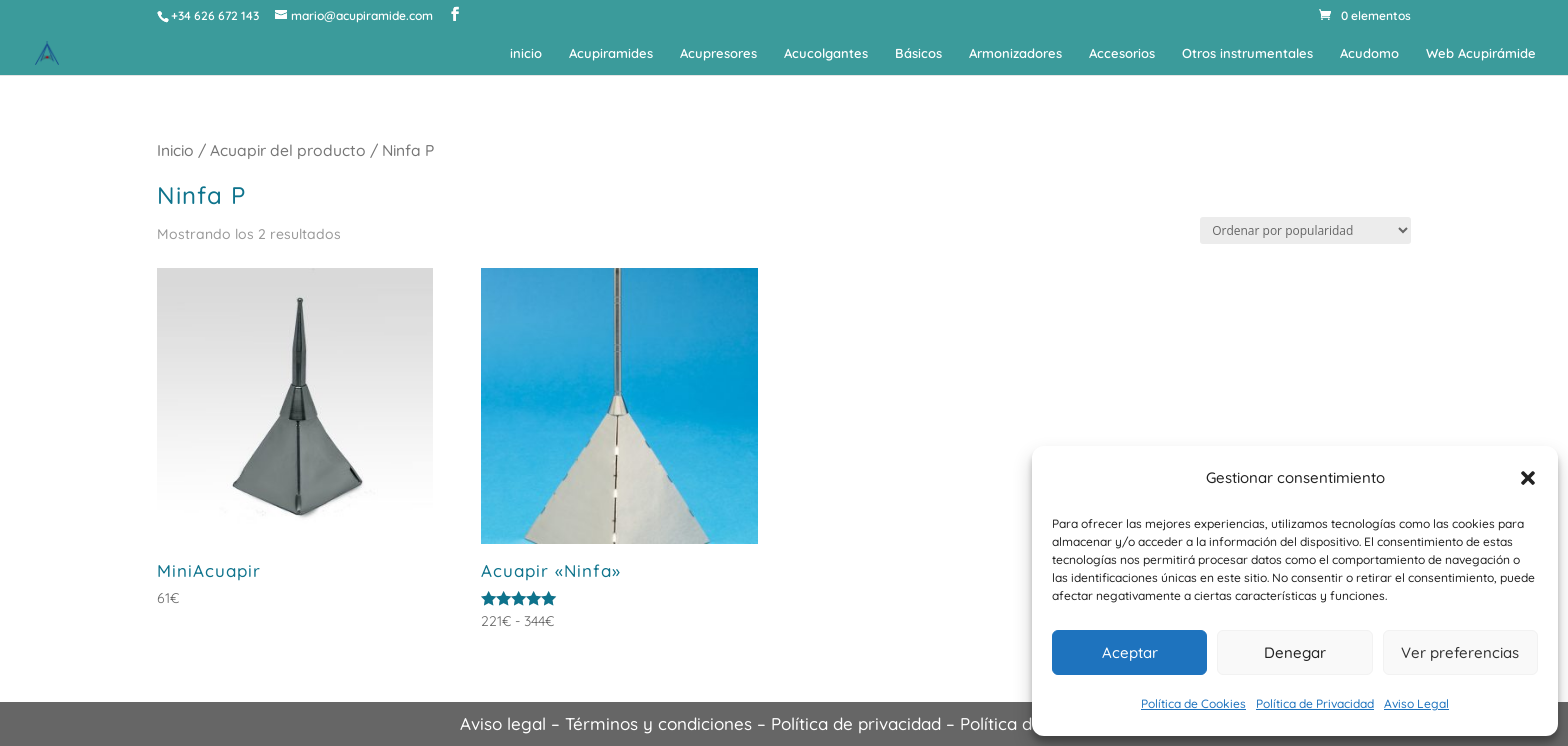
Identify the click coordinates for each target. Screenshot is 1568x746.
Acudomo (1369, 53)
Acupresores (718, 53)
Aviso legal (503, 723)
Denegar (1295, 652)
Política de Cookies (1193, 703)
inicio (526, 53)
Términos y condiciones (658, 723)
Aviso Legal (1416, 703)
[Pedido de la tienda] (1305, 230)
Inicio (175, 150)
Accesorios (1122, 53)
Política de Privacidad (1315, 703)
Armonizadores (1015, 53)
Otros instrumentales (1247, 53)
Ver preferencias (1460, 652)
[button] (1528, 478)
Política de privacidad (856, 723)
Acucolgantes (826, 53)
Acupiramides (611, 53)
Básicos (918, 53)
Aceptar (1130, 652)
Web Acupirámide (1481, 53)
